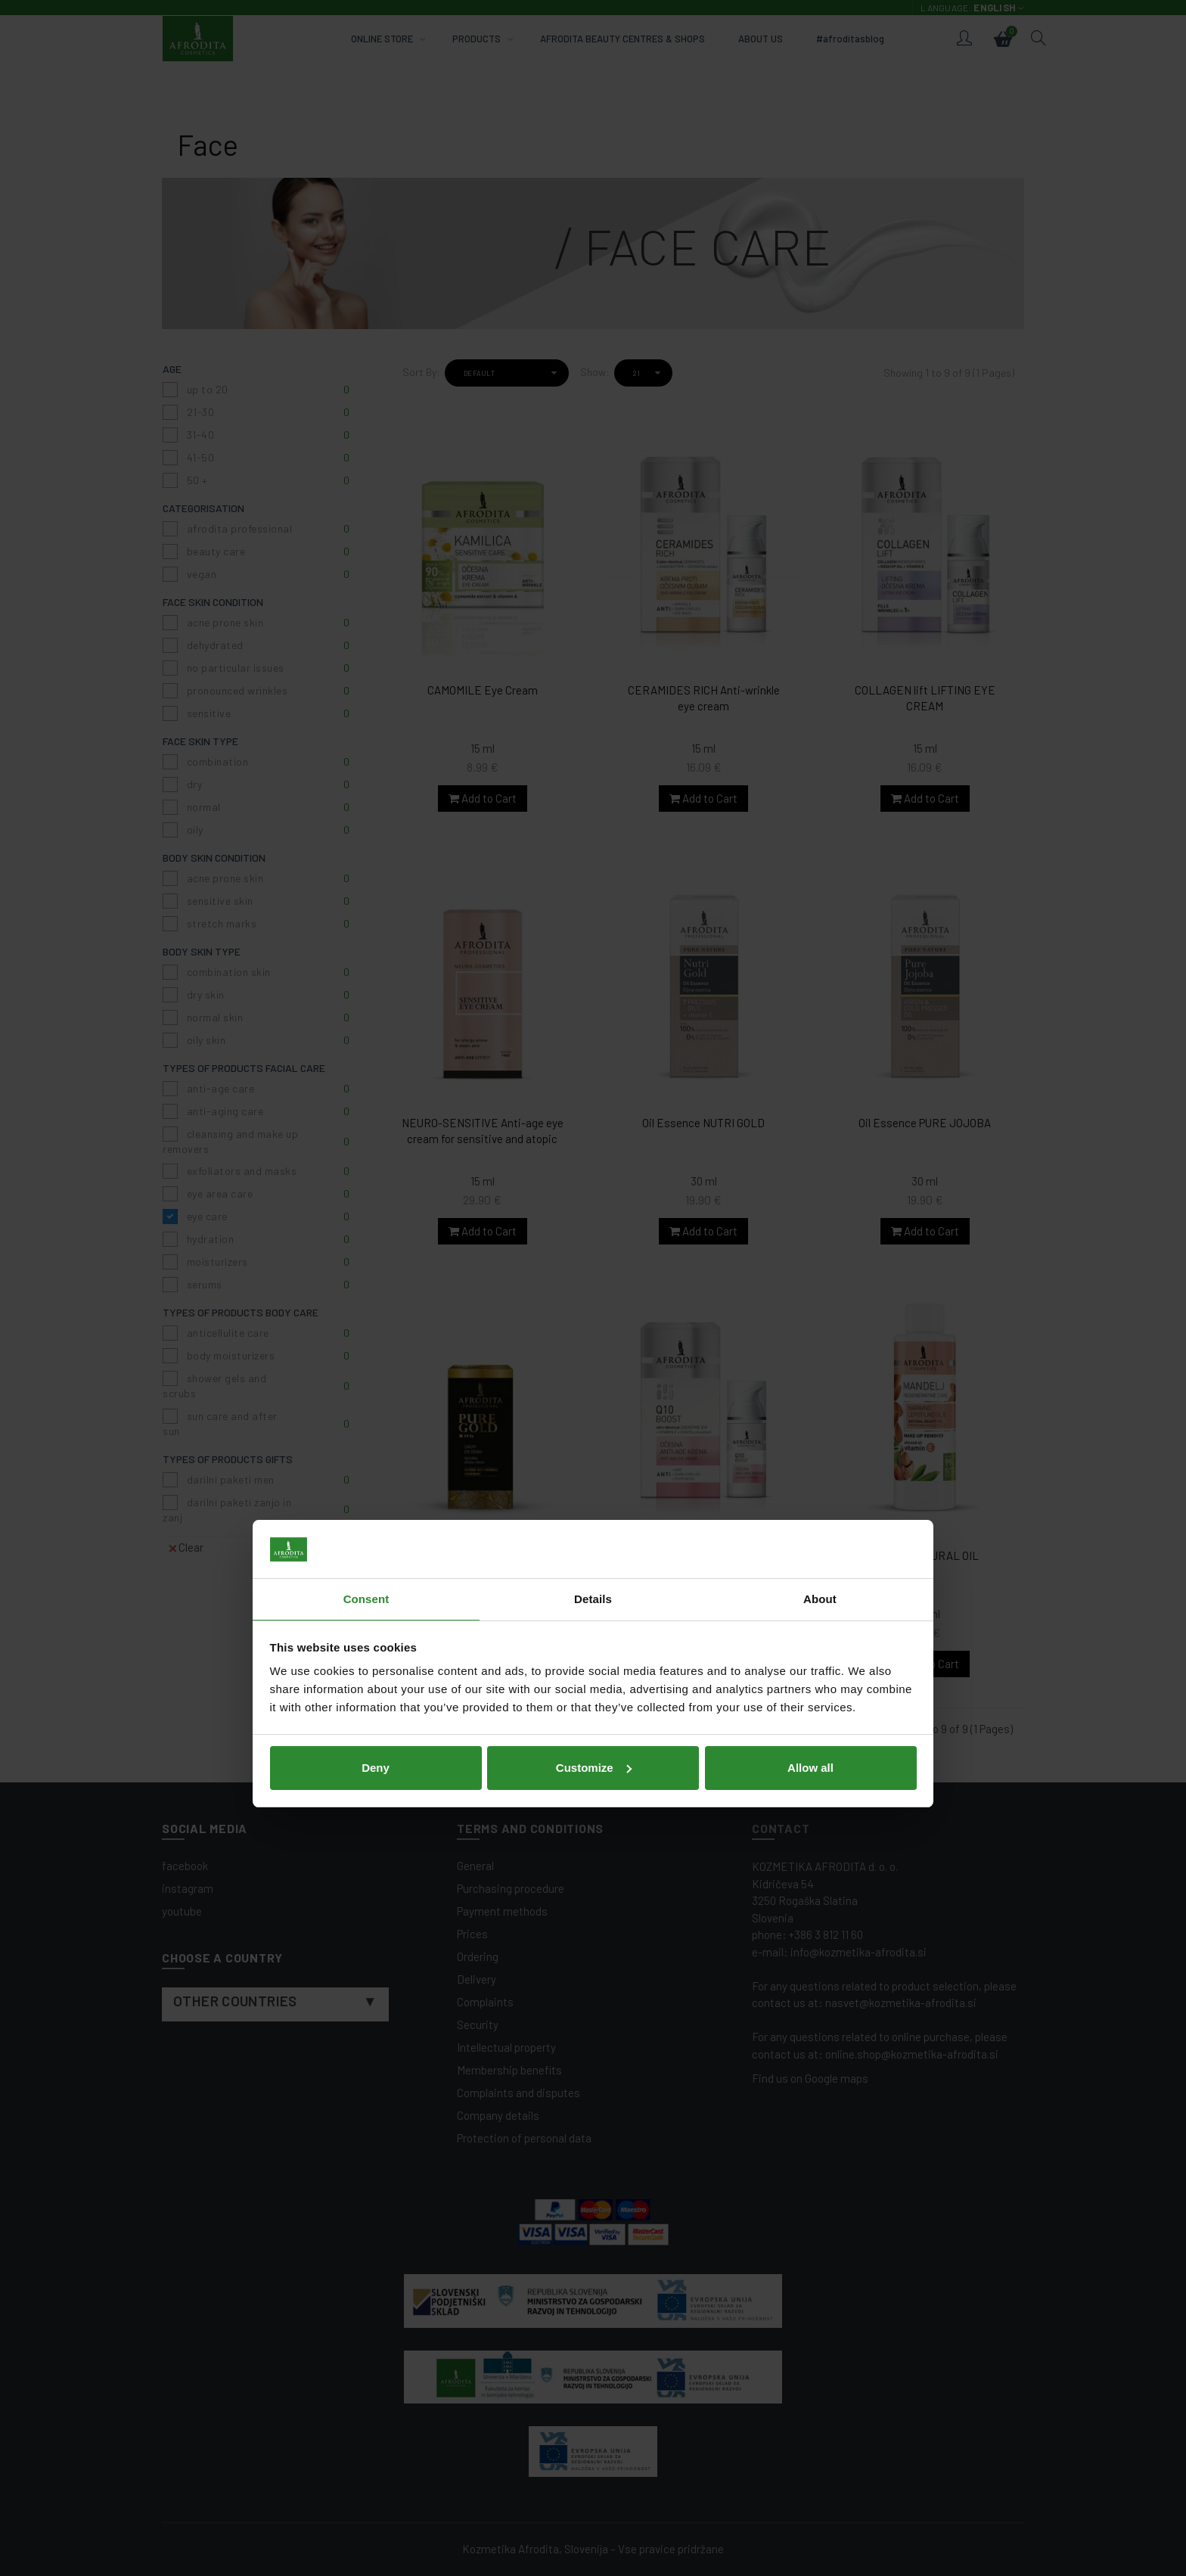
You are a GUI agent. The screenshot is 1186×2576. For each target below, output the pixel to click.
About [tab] (820, 1223)
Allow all (810, 1391)
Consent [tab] (366, 1223)
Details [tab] (593, 1223)
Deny (376, 1391)
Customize (594, 1391)
